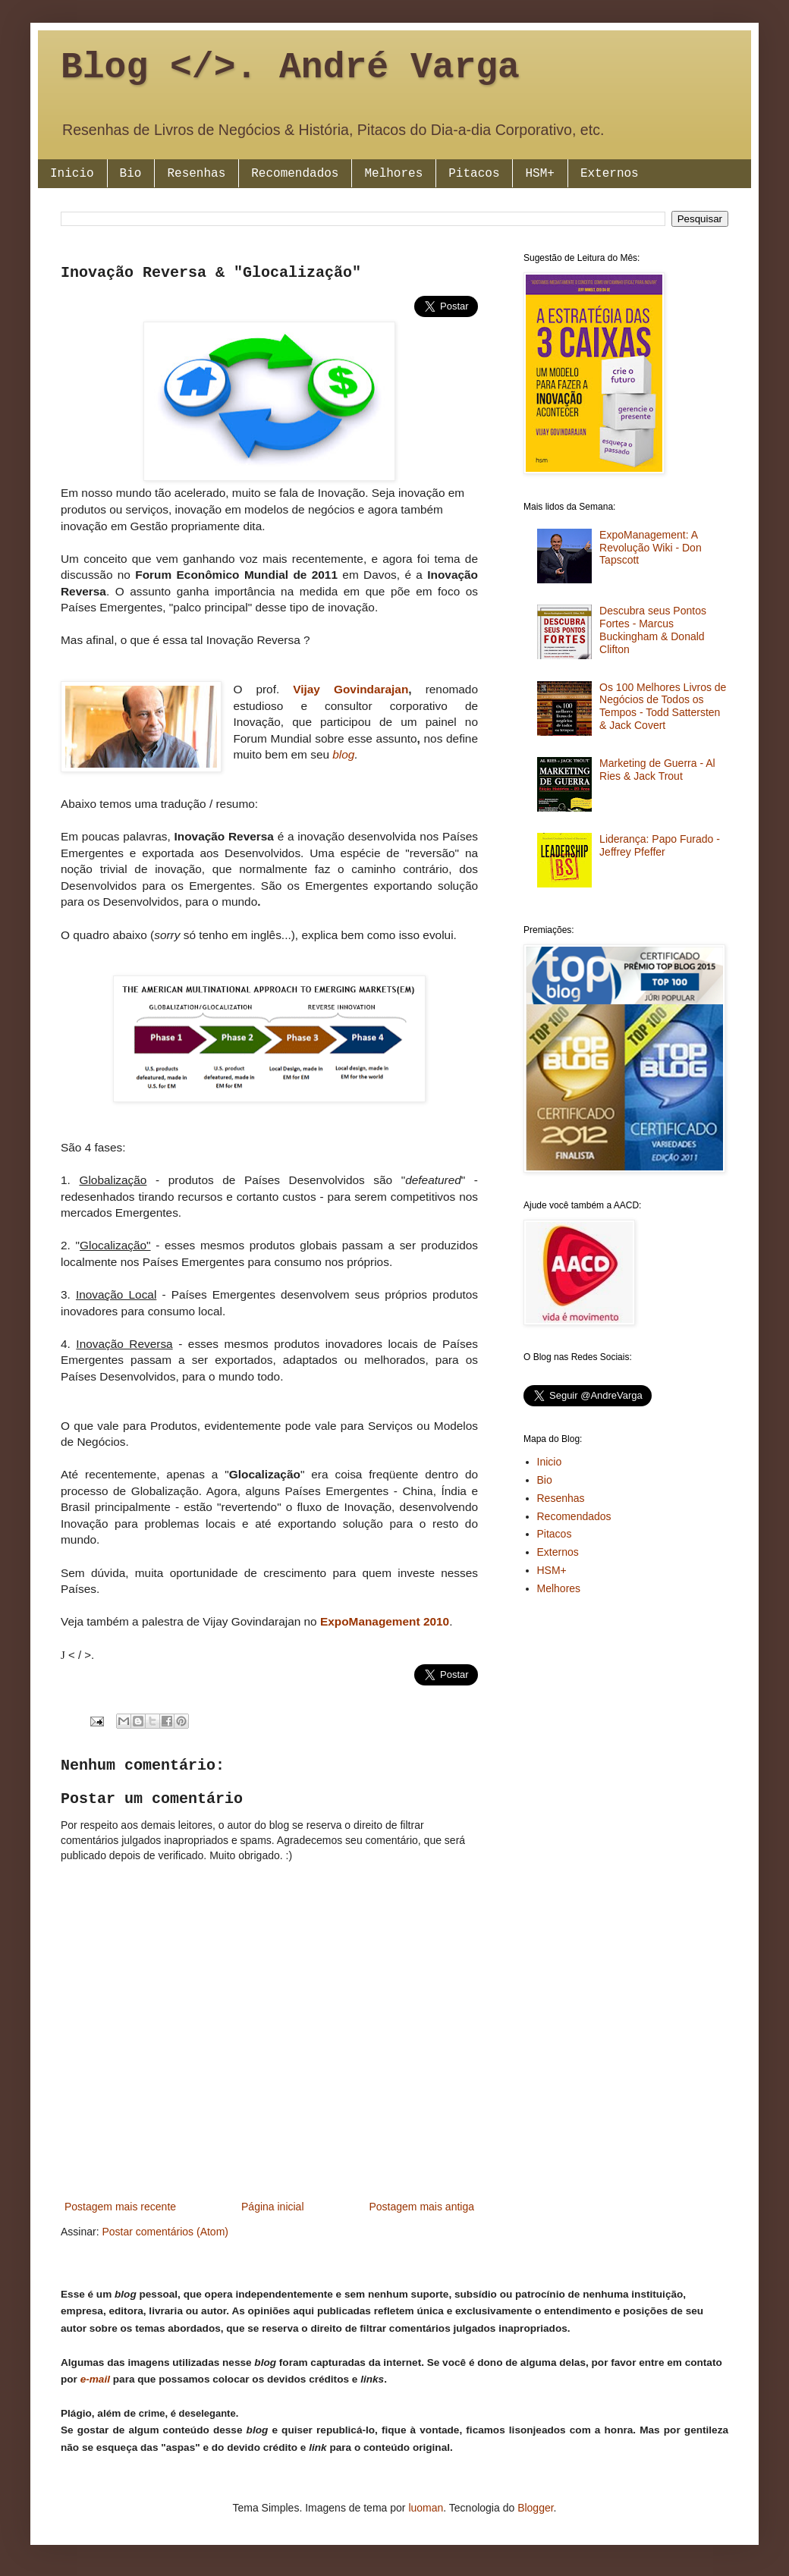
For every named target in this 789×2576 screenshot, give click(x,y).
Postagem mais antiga (421, 2207)
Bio (131, 174)
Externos (609, 174)
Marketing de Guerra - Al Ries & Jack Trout (657, 769)
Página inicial (272, 2207)
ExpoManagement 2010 (384, 1621)
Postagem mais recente (120, 2207)
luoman (425, 2508)
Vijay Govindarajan (350, 689)
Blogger (535, 2508)
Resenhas (196, 174)
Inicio (72, 174)
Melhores (393, 174)
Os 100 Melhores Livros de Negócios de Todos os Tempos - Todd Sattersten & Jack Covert (662, 706)
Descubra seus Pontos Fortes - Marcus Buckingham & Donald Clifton (652, 630)
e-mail (95, 2379)
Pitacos (473, 174)
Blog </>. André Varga (290, 67)
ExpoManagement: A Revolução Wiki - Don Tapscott (650, 548)
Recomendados (294, 174)
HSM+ (539, 174)
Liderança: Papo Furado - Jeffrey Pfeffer (659, 845)
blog (343, 754)
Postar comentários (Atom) (165, 2232)
